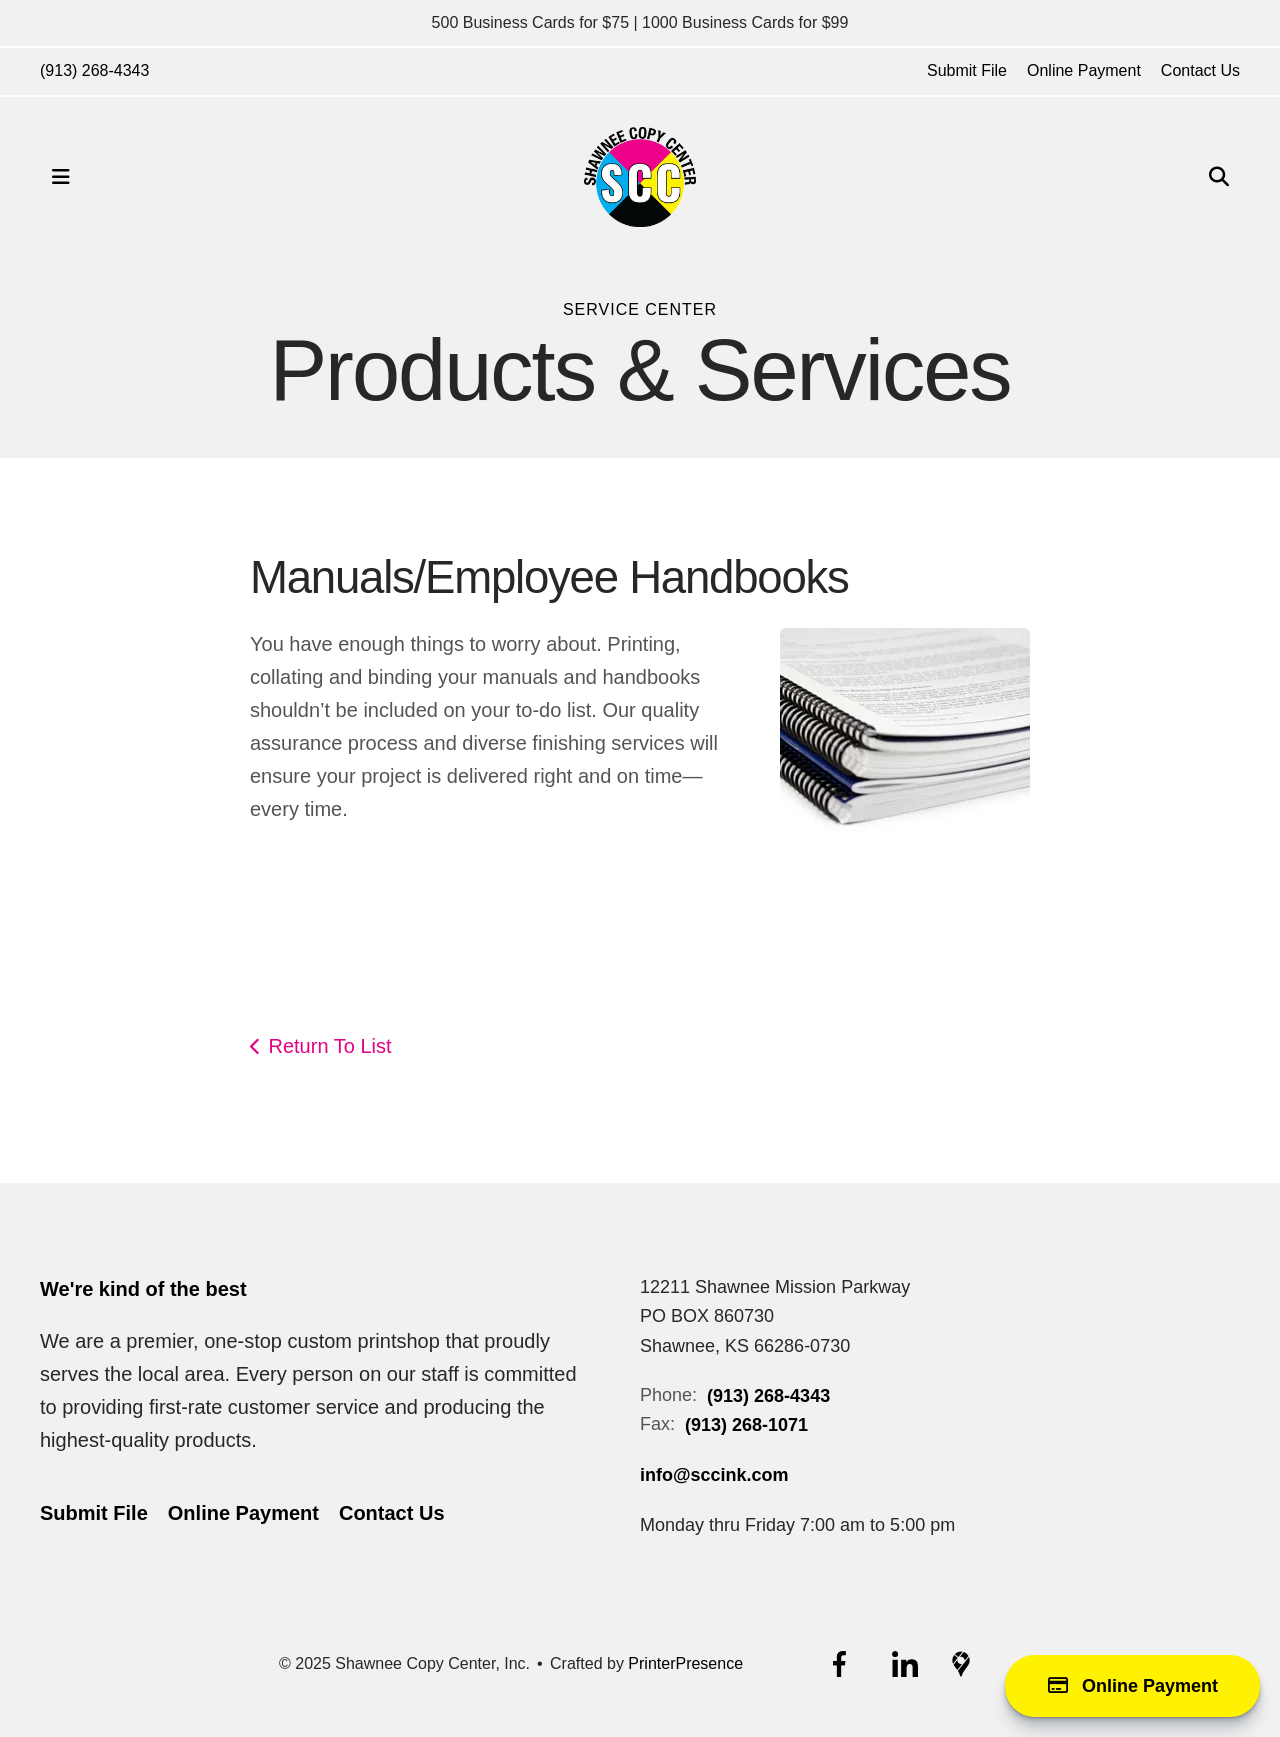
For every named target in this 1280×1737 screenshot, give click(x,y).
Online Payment (1084, 70)
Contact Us (1200, 70)
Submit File (967, 70)
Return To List (330, 1046)
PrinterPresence (685, 1663)
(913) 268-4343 (94, 70)
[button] (61, 177)
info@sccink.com (714, 1475)
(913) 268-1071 (746, 1425)
